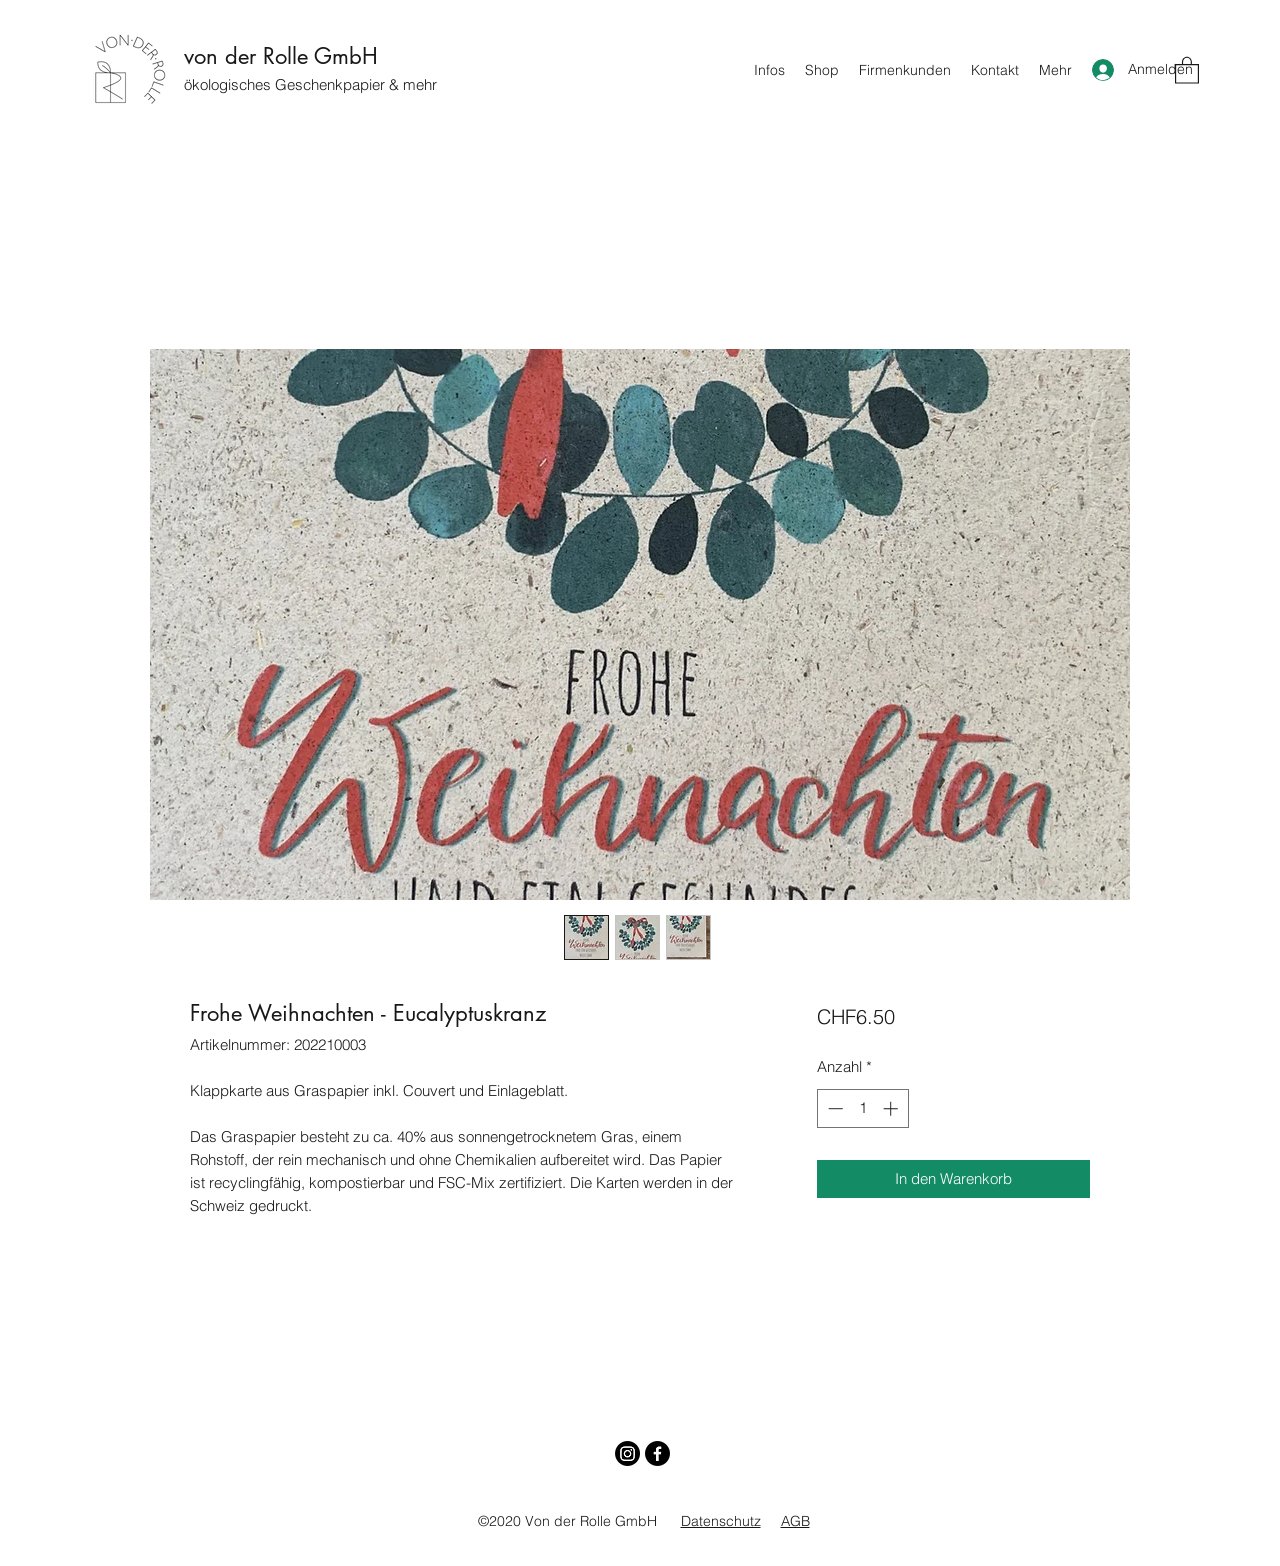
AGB (795, 1521)
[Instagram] (627, 1453)
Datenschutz (721, 1521)
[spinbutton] (862, 1108)
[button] (1187, 69)
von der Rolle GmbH (281, 56)
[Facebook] (657, 1453)
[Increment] (892, 1108)
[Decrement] (833, 1108)
